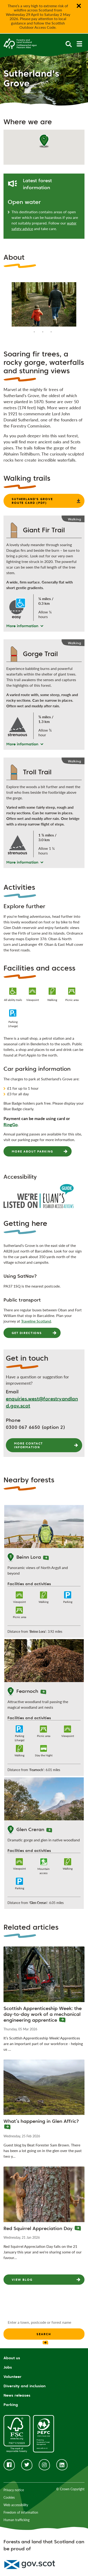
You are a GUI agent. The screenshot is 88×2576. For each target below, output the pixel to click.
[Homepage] (20, 43)
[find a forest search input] (44, 2322)
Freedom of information (21, 2512)
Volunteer (13, 2376)
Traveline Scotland (36, 1321)
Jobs (8, 2367)
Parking (11, 2404)
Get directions (27, 1333)
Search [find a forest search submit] (44, 2334)
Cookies (9, 2497)
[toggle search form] (68, 44)
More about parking (32, 1151)
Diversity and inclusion (25, 2386)
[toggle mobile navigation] (79, 44)
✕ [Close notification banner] (78, 6)
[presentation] (25, 2344)
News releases (17, 2395)
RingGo (11, 1124)
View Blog (22, 2279)
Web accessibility (16, 2505)
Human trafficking (16, 2520)
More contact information (28, 1445)
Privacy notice (14, 2490)
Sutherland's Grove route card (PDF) (32, 501)
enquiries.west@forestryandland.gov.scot (42, 1402)
